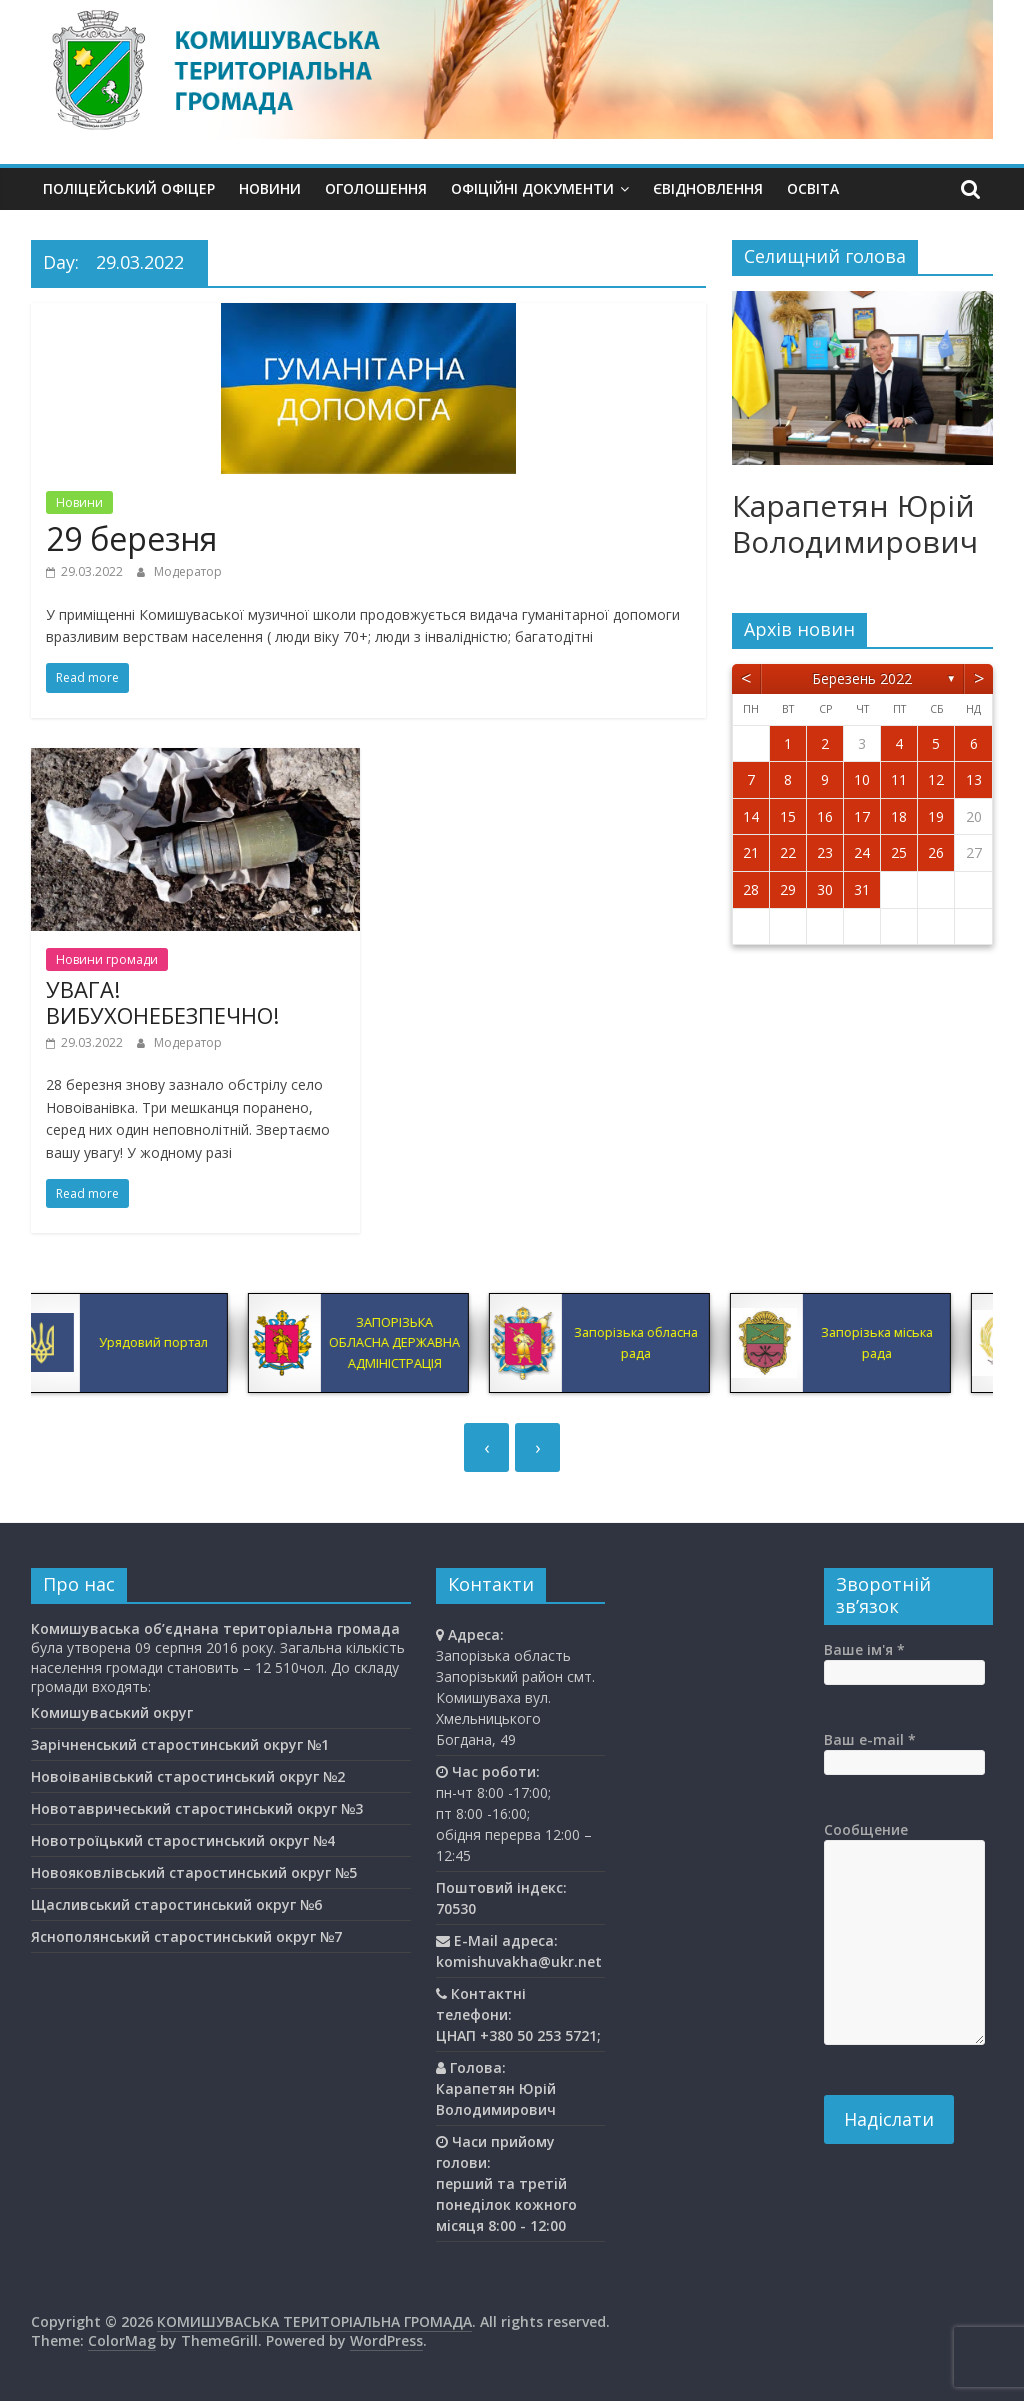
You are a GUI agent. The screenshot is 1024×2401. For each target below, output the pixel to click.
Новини (270, 188)
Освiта (813, 188)
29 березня (131, 538)
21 (751, 852)
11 (899, 779)
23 (825, 852)
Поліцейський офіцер (129, 188)
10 (862, 779)
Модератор (188, 571)
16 (825, 816)
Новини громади (107, 959)
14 (751, 816)
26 (936, 852)
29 (788, 889)
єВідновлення (708, 188)
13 (974, 779)
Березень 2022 (862, 678)
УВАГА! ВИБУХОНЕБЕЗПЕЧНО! (162, 1002)
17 (862, 816)
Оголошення (376, 188)
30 (825, 889)
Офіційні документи (532, 188)
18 (899, 816)
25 (899, 852)
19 (936, 816)
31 (862, 889)
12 (936, 779)
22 (788, 852)
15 (788, 816)
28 (751, 889)
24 (862, 852)
